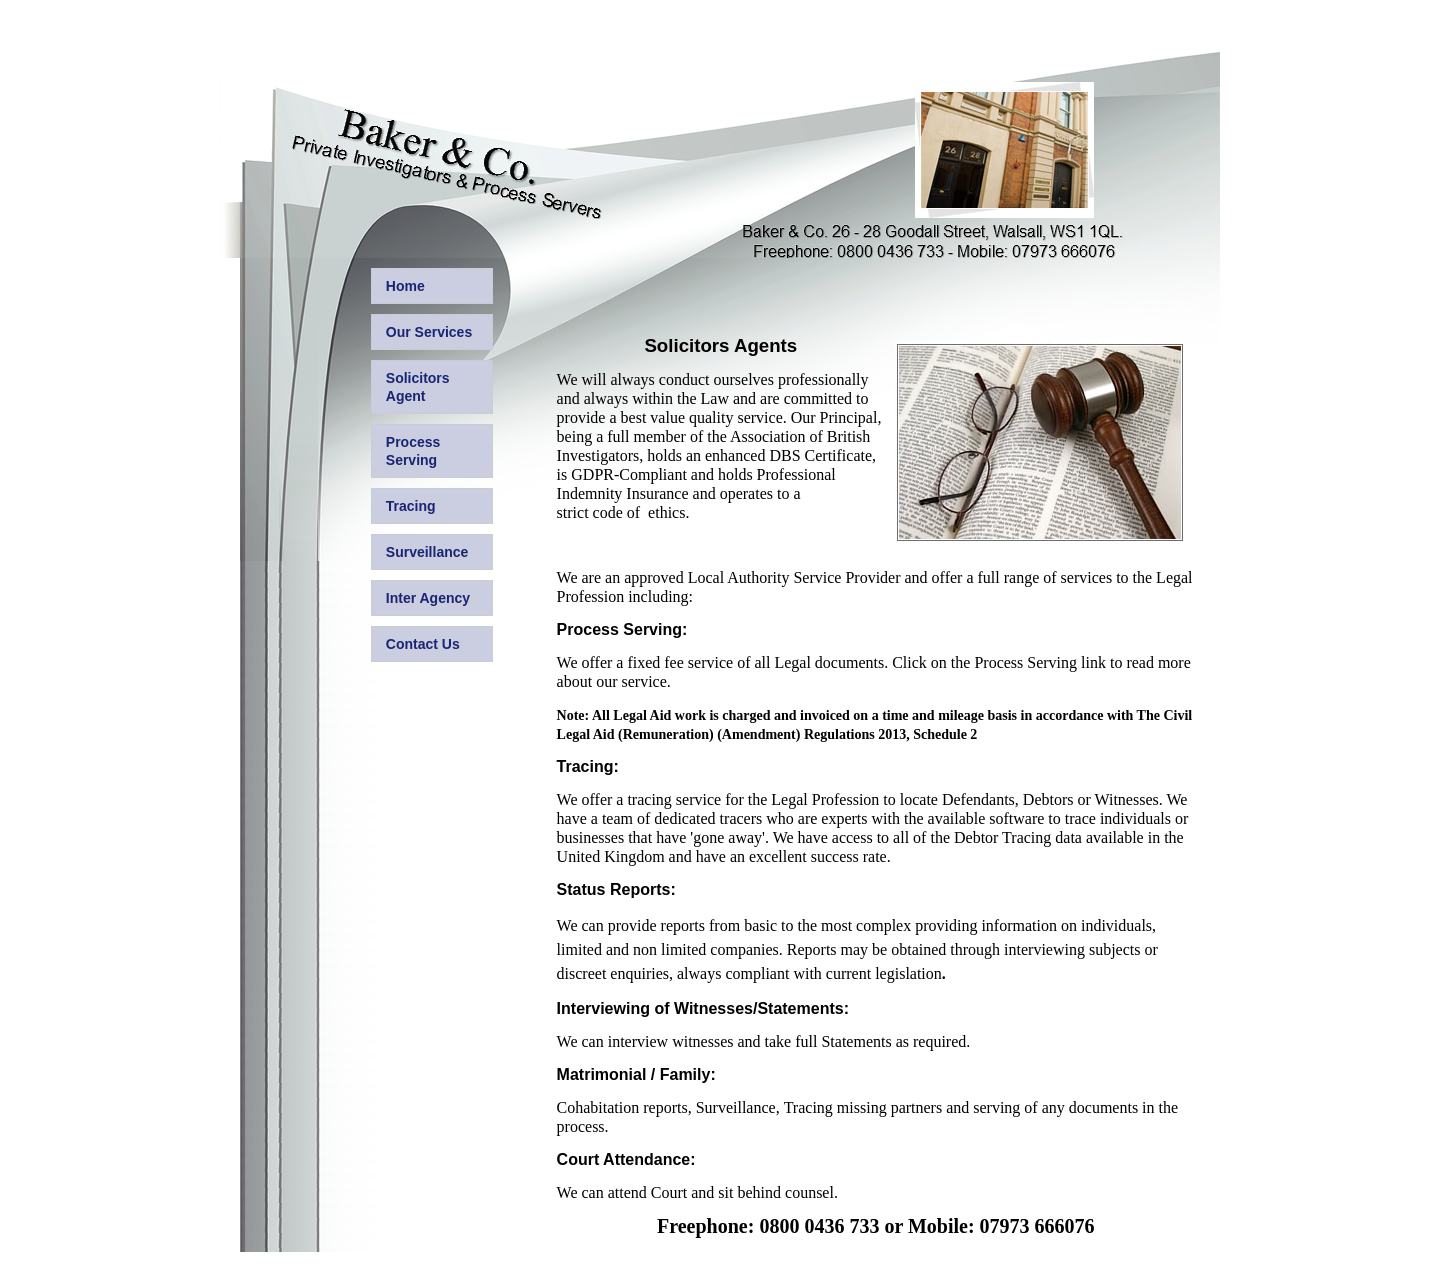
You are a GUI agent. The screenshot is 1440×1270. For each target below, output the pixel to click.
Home (405, 286)
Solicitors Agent (418, 387)
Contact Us (423, 644)
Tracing (411, 506)
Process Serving (413, 451)
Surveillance (427, 552)
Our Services (429, 332)
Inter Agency (428, 598)
